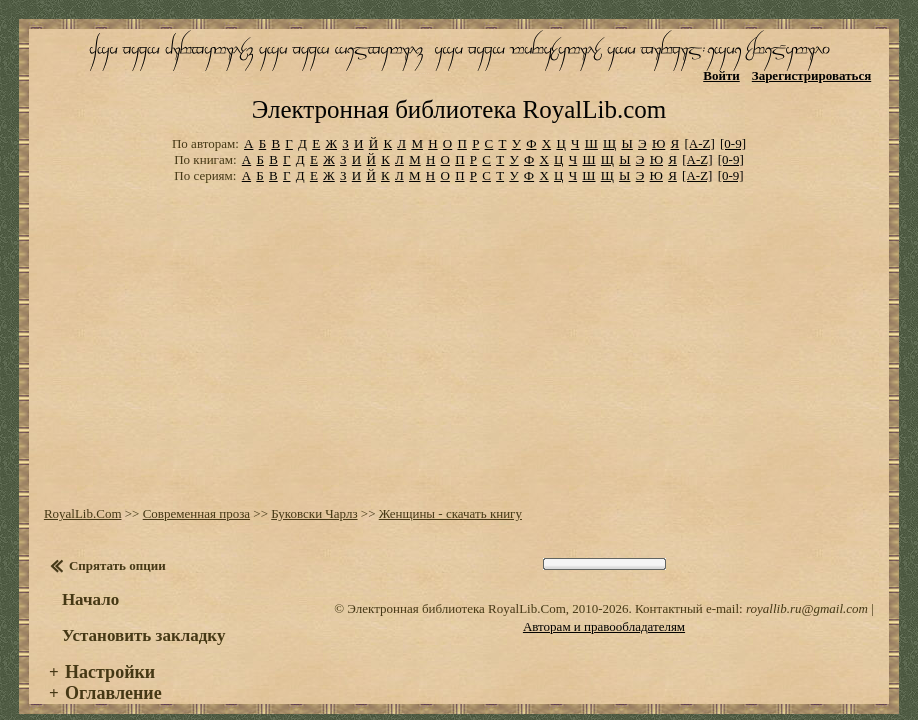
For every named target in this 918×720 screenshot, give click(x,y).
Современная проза (196, 496)
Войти (721, 75)
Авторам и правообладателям (604, 609)
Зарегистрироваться (811, 75)
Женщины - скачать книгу (450, 496)
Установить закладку (144, 618)
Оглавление (113, 676)
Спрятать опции (117, 548)
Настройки (110, 655)
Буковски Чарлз (314, 496)
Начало (90, 582)
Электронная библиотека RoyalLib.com (459, 92)
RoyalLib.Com (83, 496)
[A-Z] (699, 126)
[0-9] (733, 126)
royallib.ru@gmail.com (807, 591)
